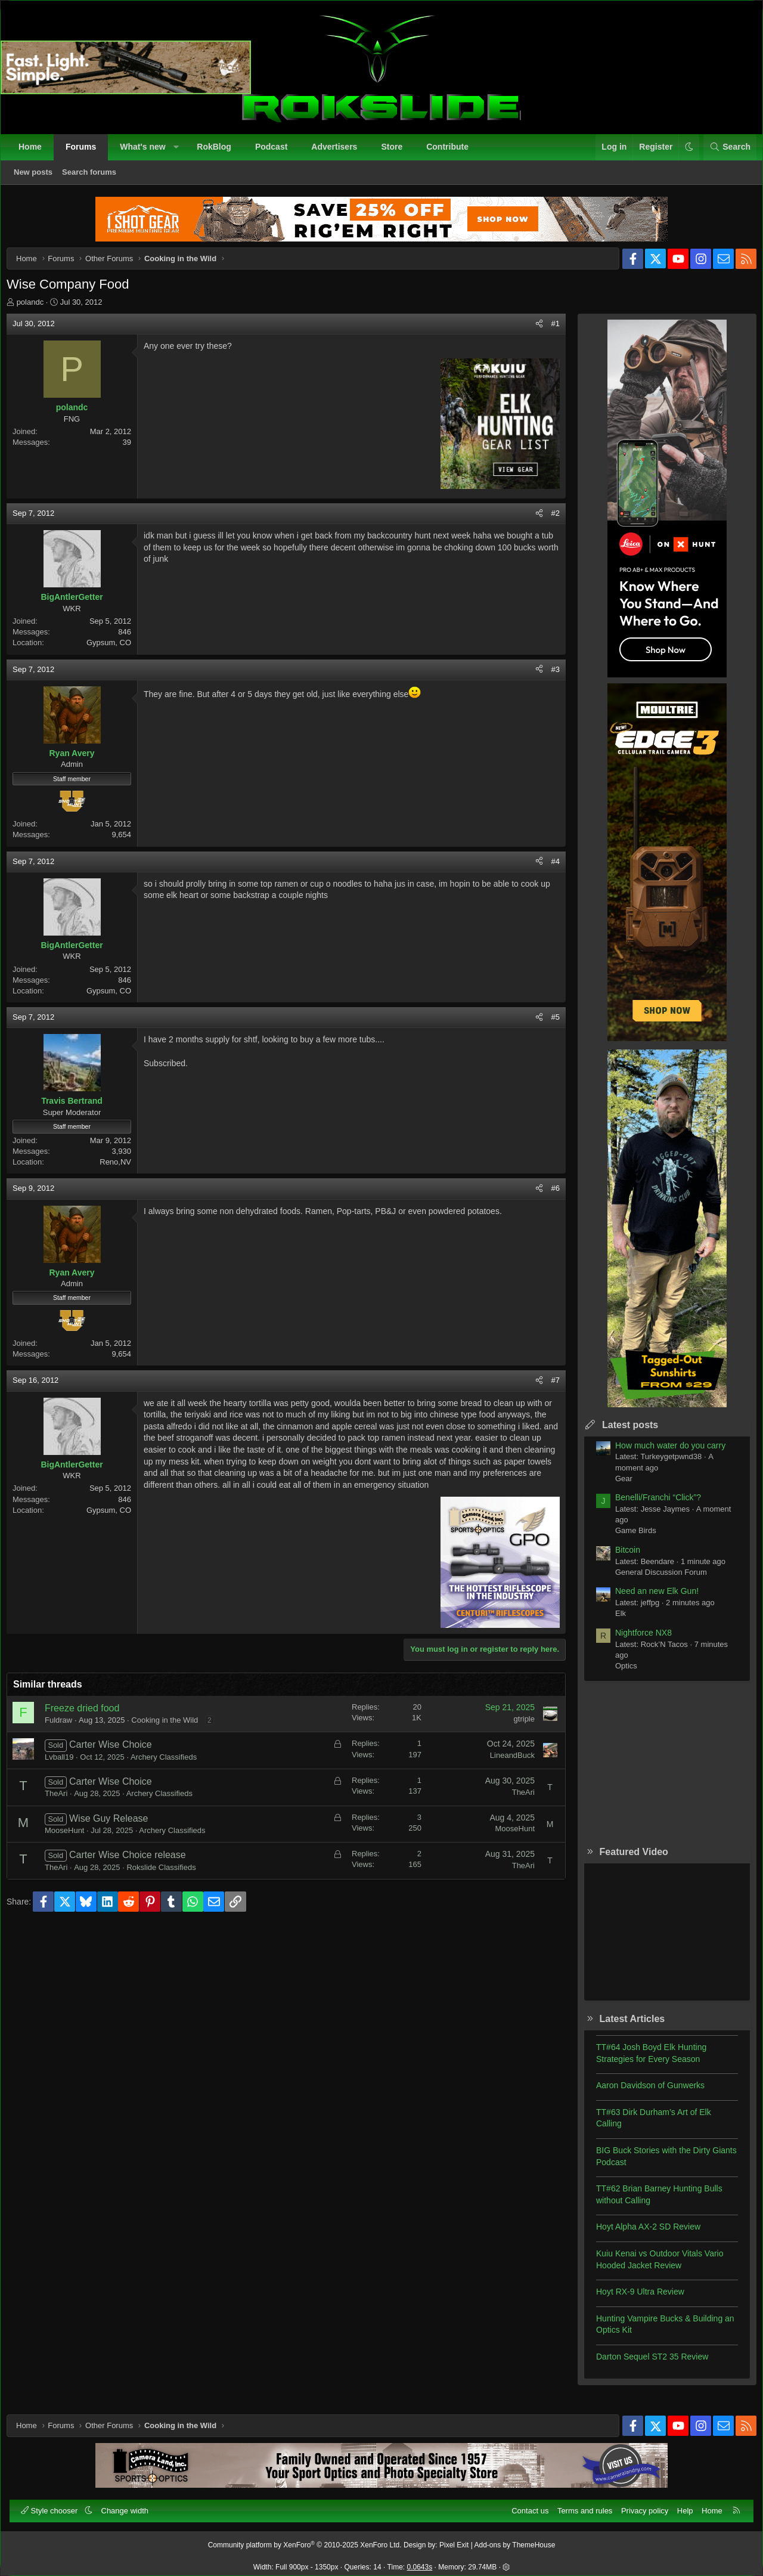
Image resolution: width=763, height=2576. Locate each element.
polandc (39, 310)
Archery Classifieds (172, 1777)
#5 (546, 1025)
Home (36, 152)
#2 (546, 522)
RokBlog (220, 152)
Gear (615, 1487)
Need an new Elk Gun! (648, 1600)
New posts (39, 178)
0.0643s (420, 2562)
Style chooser (56, 2504)
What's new (148, 152)
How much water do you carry (661, 1454)
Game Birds (626, 1539)
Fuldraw (67, 1740)
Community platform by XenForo (305, 2539)
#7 (546, 1389)
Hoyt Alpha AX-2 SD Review (639, 2235)
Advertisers (340, 152)
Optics (617, 1674)
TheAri (65, 1814)
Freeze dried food (91, 1729)
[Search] (723, 153)
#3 (546, 678)
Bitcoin (618, 1558)
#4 (546, 870)
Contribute (453, 152)
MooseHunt (73, 1851)
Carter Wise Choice (119, 1765)
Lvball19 (68, 1777)
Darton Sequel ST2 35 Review (643, 2365)
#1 (546, 332)
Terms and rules (578, 2504)
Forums (87, 152)
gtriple (515, 1739)
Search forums (95, 178)
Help (679, 2504)
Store (397, 152)
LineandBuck (503, 1776)
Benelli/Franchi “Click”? (649, 1506)
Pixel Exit (454, 2539)
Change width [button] (131, 2504)
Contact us (523, 2504)
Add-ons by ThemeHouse (515, 2539)
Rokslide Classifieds (169, 1887)
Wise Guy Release (117, 1839)
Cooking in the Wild (173, 1740)
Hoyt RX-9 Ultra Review (631, 2300)
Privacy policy (638, 2504)
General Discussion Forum (652, 1581)
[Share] (530, 333)
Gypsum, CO (117, 651)
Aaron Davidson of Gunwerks (641, 2094)
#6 (546, 1197)
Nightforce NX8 (634, 1641)
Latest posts (621, 1434)
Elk (611, 1622)
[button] (182, 153)
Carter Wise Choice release (136, 1876)
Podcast (277, 152)
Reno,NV (124, 1170)
